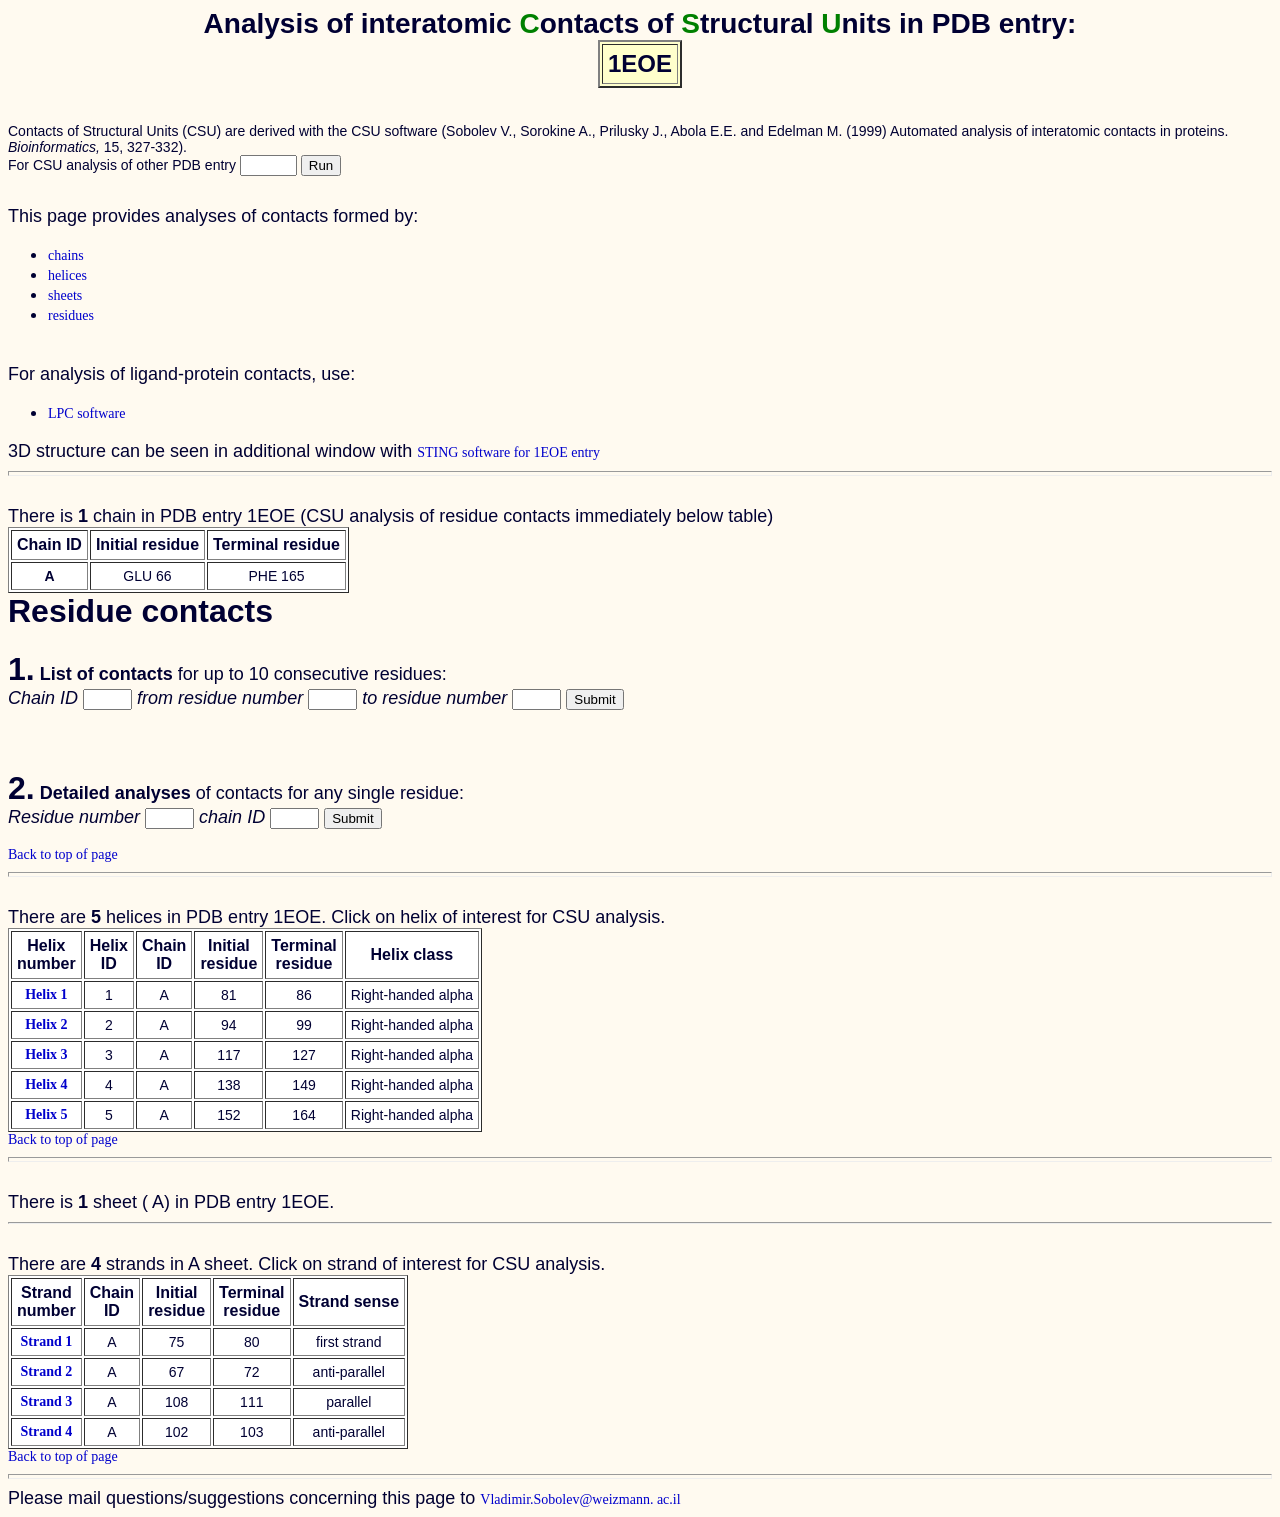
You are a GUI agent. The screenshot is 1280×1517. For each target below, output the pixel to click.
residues (71, 315)
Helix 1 (46, 994)
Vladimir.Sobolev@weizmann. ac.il (580, 1499)
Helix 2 (46, 1024)
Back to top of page (63, 854)
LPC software (86, 413)
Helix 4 (46, 1084)
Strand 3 (46, 1401)
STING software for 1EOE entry (508, 452)
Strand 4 (46, 1431)
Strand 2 (46, 1371)
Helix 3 (46, 1054)
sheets (65, 295)
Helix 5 (46, 1114)
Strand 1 (46, 1341)
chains (66, 255)
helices (67, 275)
